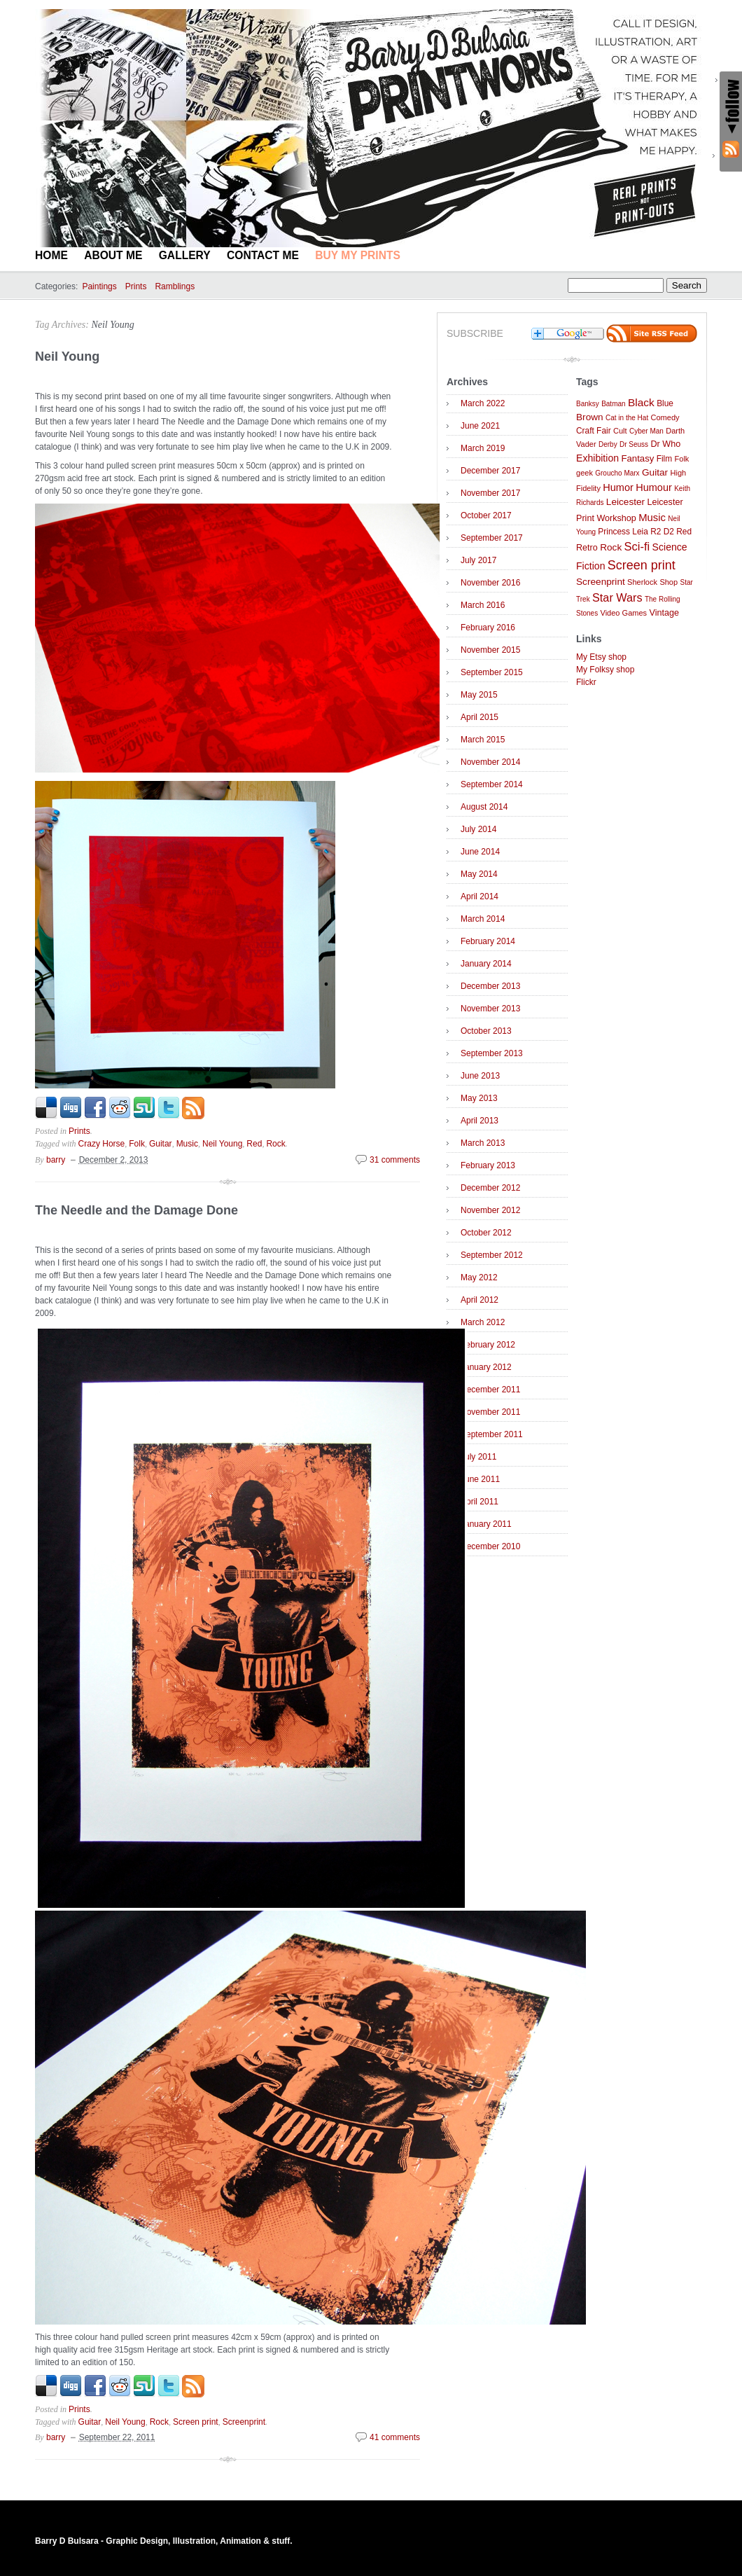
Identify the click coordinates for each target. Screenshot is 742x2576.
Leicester (625, 502)
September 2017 (492, 538)
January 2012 (486, 1367)
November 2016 (490, 583)
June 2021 (480, 426)
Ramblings (175, 286)
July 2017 (478, 560)
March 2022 (483, 403)
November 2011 (490, 1412)
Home (51, 255)
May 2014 (479, 874)
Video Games (623, 613)
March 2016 (483, 605)
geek (584, 473)
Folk (137, 1144)
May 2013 (479, 1098)
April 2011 (479, 1502)
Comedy (665, 417)
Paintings (99, 286)
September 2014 (492, 784)
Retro (587, 548)
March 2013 (483, 1143)
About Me (113, 255)
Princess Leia (623, 531)
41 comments (395, 2437)
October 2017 (486, 515)
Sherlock (642, 582)
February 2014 (488, 941)
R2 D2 (662, 531)
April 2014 (479, 896)
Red (254, 1144)
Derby (607, 444)
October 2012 (486, 1233)
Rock (275, 1144)
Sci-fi (637, 546)
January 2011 (486, 1524)
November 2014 (490, 762)
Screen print (195, 2422)
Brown (589, 417)
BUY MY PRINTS (357, 255)
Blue (665, 403)
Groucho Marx (617, 473)
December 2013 (490, 986)
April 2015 (479, 717)
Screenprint (244, 2422)
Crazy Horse (101, 1144)
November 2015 (490, 650)
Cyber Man (646, 431)
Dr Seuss (634, 444)
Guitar (160, 1144)
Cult (620, 431)
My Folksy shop (605, 669)
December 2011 (490, 1389)
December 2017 (490, 471)
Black (641, 402)
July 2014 (478, 829)
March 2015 (483, 740)
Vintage (664, 613)
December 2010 (490, 1546)
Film (664, 459)
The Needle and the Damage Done (136, 1210)
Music (187, 1144)
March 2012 (483, 1322)
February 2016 (488, 627)
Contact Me (263, 255)
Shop (668, 582)
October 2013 (486, 1031)
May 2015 (479, 695)
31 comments (395, 1160)
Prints (136, 286)
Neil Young (112, 324)
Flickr (586, 682)
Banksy (587, 404)
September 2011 (492, 1434)
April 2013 (479, 1121)
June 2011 (480, 1479)
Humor (618, 487)
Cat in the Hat (627, 418)
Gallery (185, 255)
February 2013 (488, 1165)
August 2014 (484, 807)
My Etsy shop (601, 657)
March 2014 (483, 919)
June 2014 (480, 852)
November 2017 (490, 493)
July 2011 (478, 1457)
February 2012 (488, 1345)
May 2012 (479, 1277)
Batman (613, 404)
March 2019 (483, 448)
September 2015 (492, 672)
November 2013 (490, 1008)
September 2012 (492, 1255)
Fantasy (637, 458)
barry (55, 1160)
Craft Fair (593, 431)
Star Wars (617, 597)
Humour (654, 487)
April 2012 (479, 1300)
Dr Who (665, 444)
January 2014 (486, 964)
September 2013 (492, 1053)
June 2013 (480, 1076)
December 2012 (490, 1188)
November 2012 (490, 1210)
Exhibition (597, 458)
